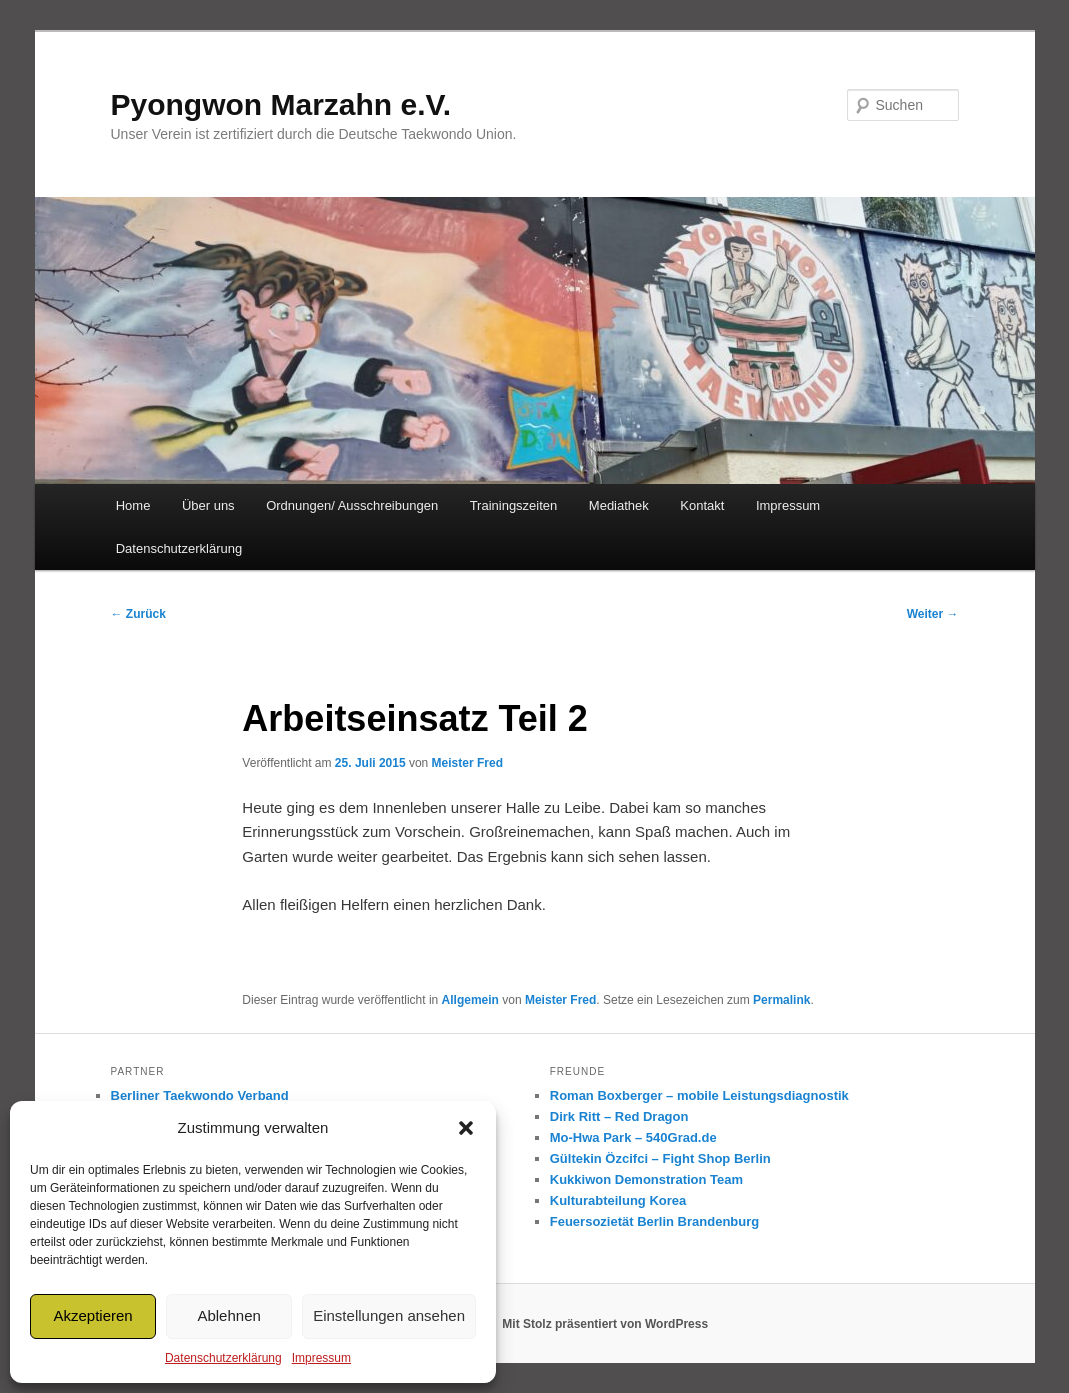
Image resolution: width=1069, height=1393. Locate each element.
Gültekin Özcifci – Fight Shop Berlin (660, 1158)
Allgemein (470, 1000)
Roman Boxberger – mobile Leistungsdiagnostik (699, 1095)
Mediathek (619, 505)
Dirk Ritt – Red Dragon (619, 1116)
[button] (466, 1128)
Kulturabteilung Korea (618, 1200)
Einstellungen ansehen (389, 1315)
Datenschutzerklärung (223, 1358)
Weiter (933, 614)
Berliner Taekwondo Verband (200, 1095)
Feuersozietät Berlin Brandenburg (654, 1221)
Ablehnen (228, 1315)
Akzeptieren (92, 1315)
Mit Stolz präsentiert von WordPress (605, 1324)
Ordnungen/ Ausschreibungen (352, 505)
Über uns (208, 505)
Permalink (781, 1000)
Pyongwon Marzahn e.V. (281, 104)
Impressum (321, 1358)
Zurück (138, 614)
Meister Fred (467, 763)
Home (133, 505)
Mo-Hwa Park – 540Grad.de (633, 1137)
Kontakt (702, 505)
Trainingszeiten (514, 505)
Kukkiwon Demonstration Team (646, 1179)
